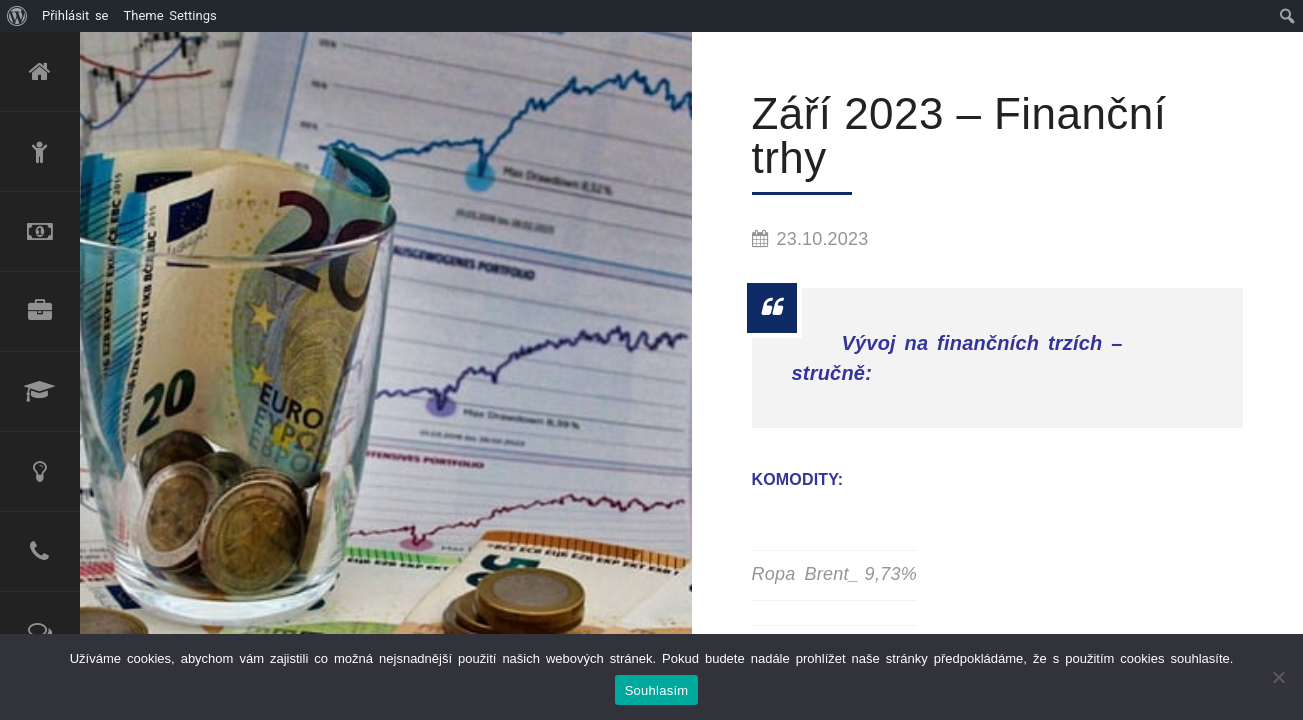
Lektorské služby (40, 392)
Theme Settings (170, 15)
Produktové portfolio (40, 312)
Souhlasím (657, 690)
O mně (40, 152)
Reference (40, 632)
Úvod (40, 72)
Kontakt (40, 552)
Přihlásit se (75, 15)
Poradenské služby (40, 472)
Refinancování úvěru (40, 232)
